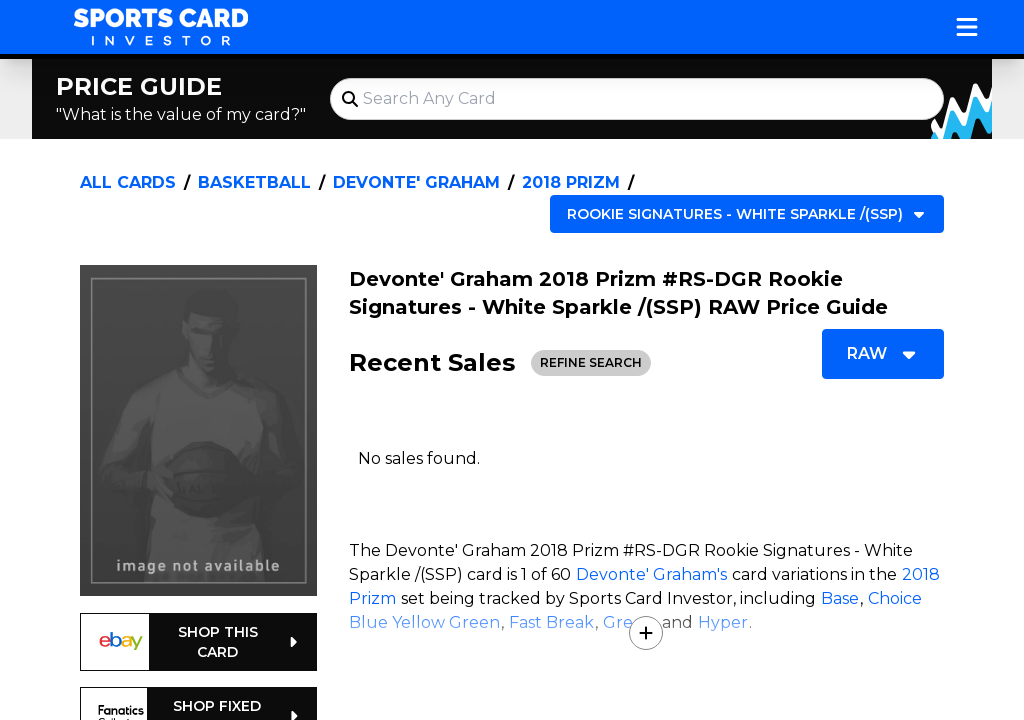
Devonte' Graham (416, 182)
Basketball (254, 182)
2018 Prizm (571, 182)
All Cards (128, 182)
